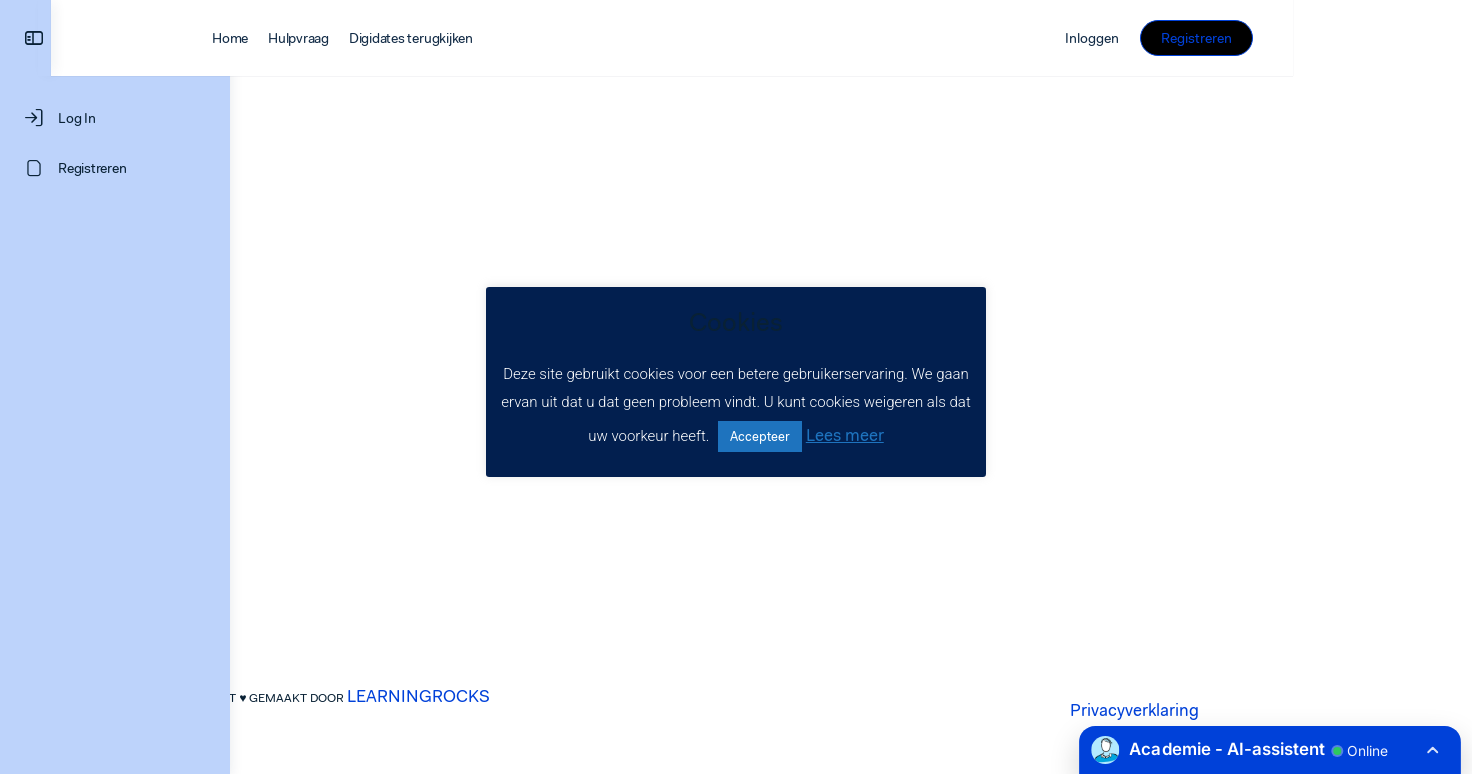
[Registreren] (115, 168)
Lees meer (845, 435)
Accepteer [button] (760, 436)
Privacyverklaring (1224, 710)
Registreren (1375, 38)
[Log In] (115, 118)
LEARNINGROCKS (508, 696)
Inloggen (1271, 38)
